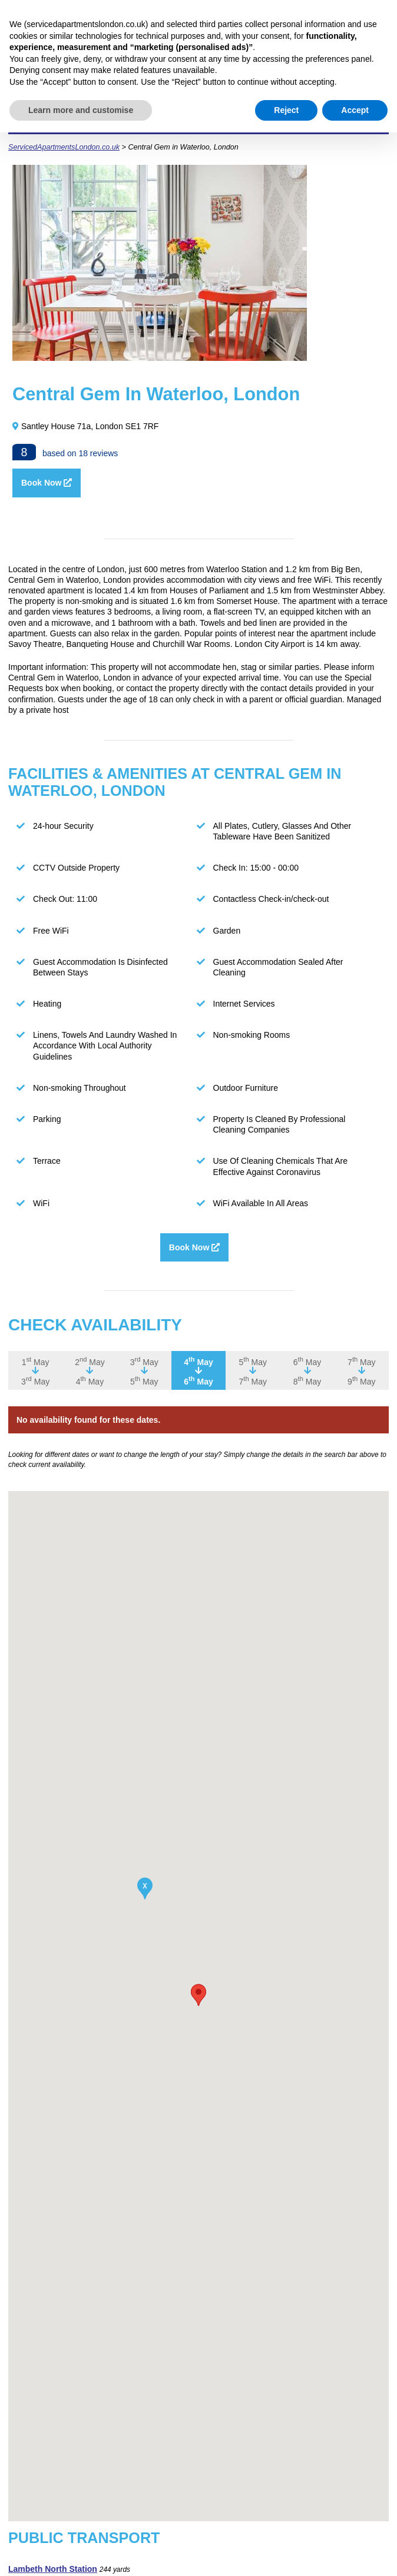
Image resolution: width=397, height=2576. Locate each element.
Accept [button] (355, 110)
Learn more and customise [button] (80, 110)
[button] (198, 1997)
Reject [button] (286, 110)
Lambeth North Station (52, 2570)
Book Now (46, 485)
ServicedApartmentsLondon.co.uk (64, 149)
